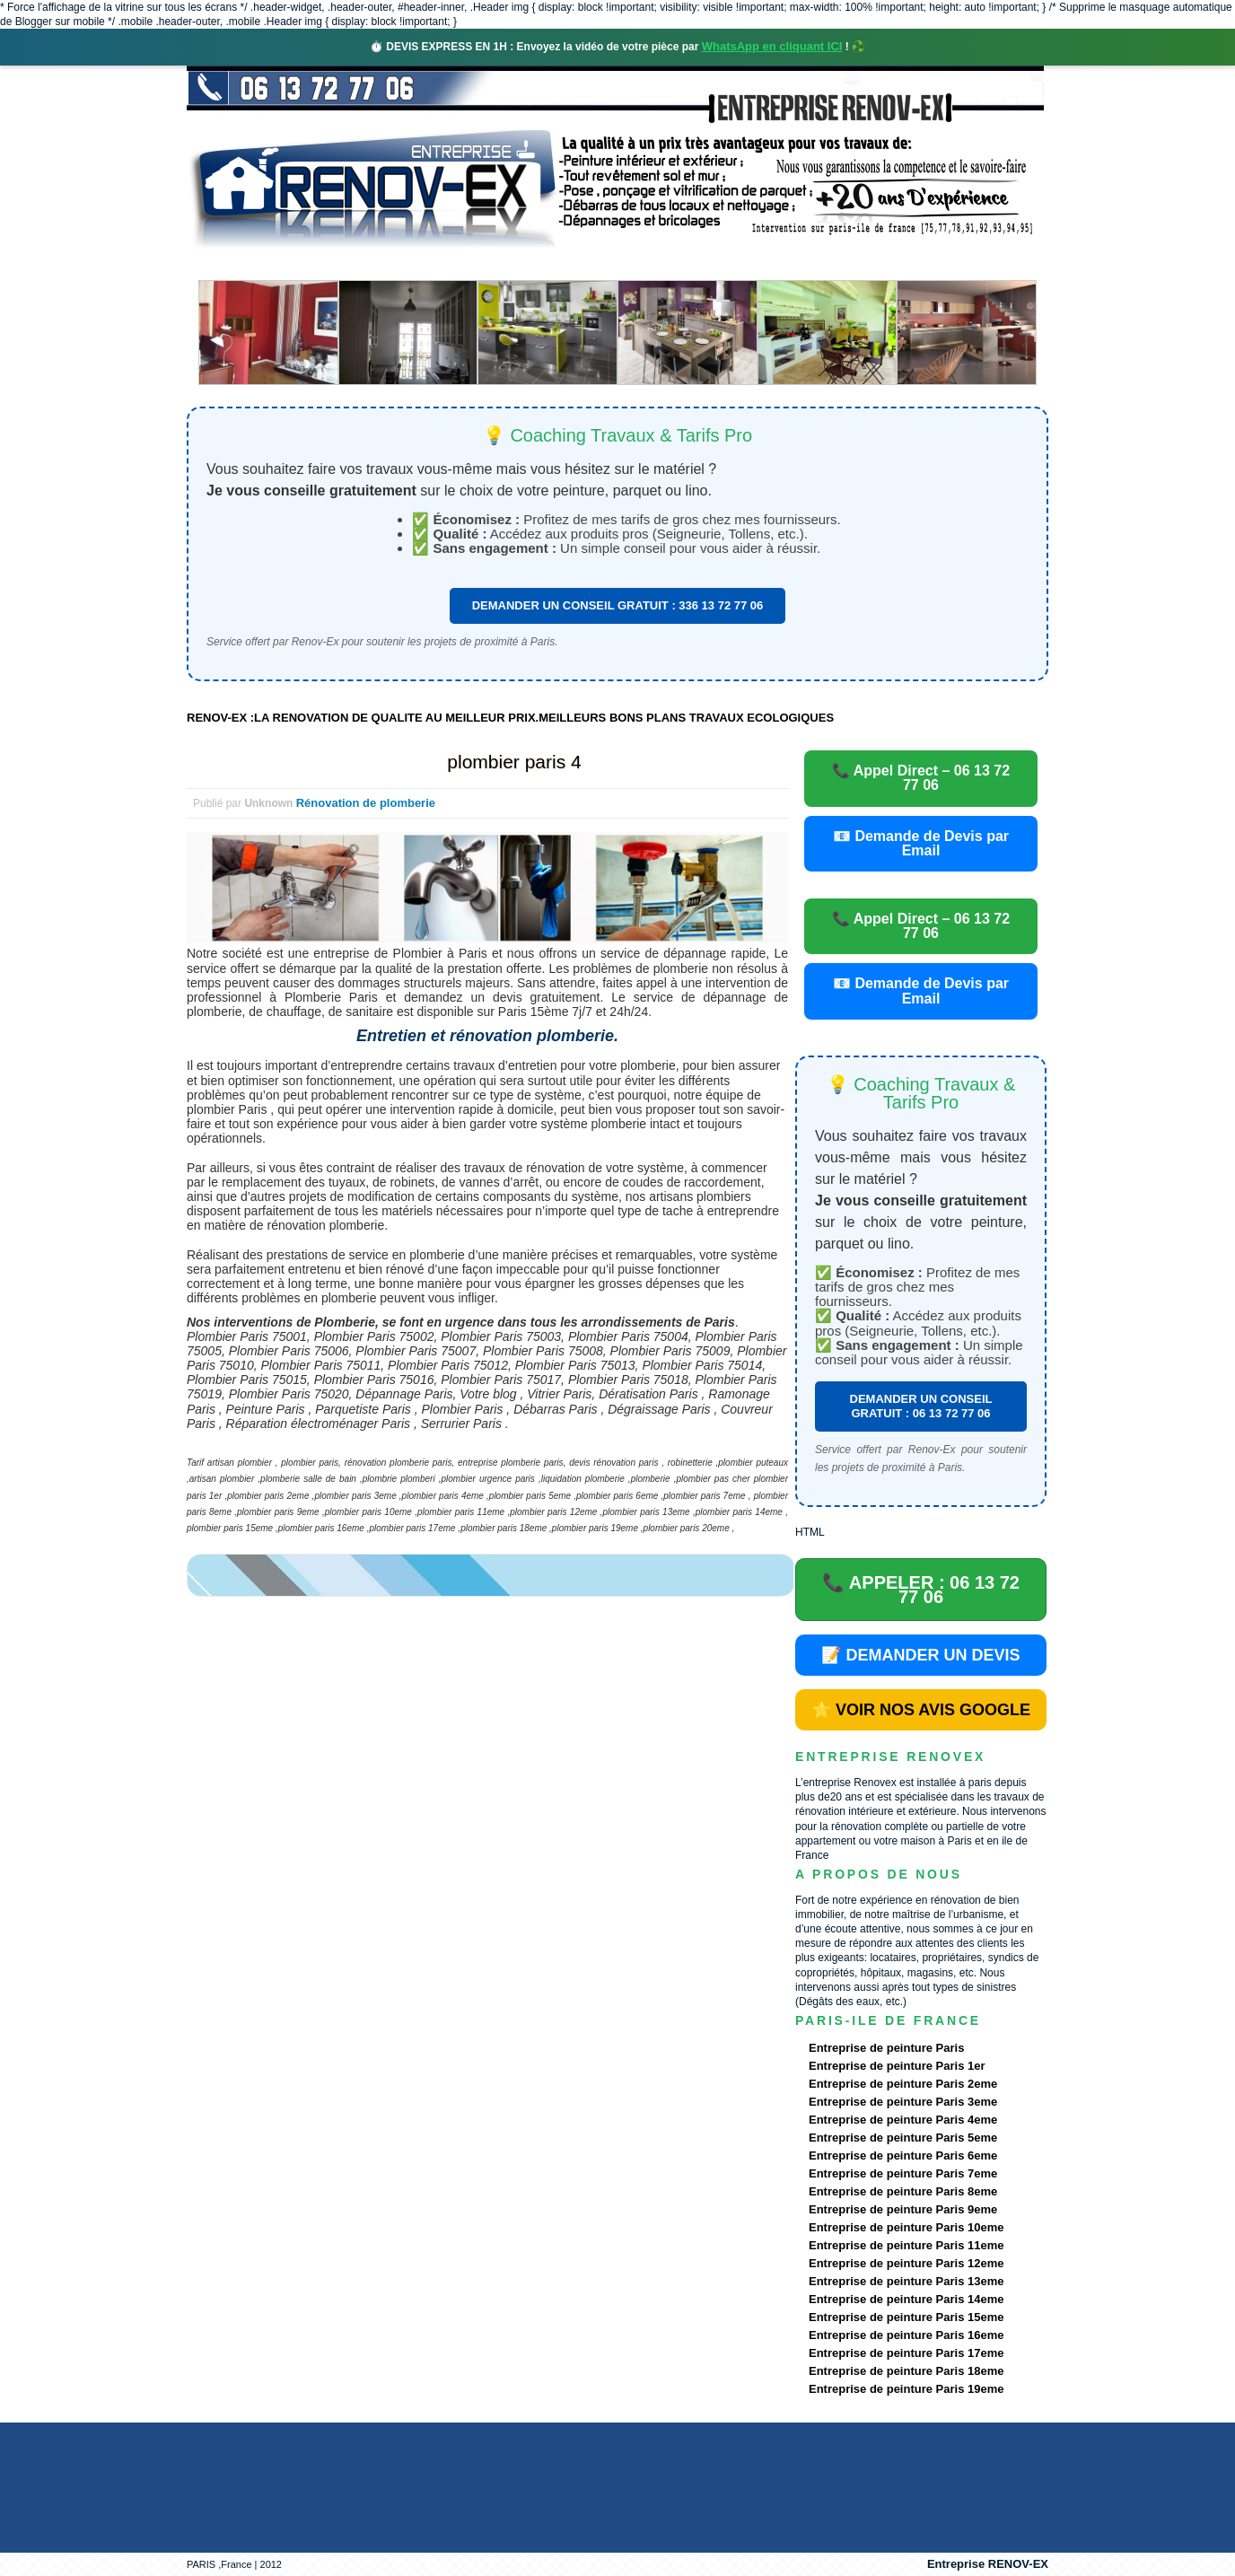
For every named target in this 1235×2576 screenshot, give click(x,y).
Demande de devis (751, 264)
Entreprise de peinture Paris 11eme (906, 2245)
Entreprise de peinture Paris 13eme (906, 2281)
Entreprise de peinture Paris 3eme (903, 2101)
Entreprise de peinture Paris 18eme (906, 2371)
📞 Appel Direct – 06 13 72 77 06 (921, 778)
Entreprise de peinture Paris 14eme (906, 2299)
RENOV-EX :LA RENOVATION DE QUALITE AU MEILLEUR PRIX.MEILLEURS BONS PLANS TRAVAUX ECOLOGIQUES (510, 717)
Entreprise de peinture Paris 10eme (906, 2227)
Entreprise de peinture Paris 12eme (906, 2263)
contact (881, 264)
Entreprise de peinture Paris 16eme (906, 2335)
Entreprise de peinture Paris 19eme (906, 2389)
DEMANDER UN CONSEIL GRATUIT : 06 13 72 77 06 (921, 1406)
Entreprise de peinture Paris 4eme (903, 2119)
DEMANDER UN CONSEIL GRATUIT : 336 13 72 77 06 (618, 605)
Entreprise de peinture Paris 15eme (906, 2317)
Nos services (446, 264)
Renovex (332, 264)
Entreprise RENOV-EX (987, 2564)
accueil (234, 264)
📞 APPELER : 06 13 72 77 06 (921, 1590)
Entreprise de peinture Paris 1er (897, 2065)
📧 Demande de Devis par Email (921, 843)
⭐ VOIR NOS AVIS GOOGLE (920, 1710)
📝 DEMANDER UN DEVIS (920, 1655)
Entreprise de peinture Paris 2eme (903, 2083)
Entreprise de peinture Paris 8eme (903, 2191)
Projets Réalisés (592, 264)
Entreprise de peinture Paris (886, 2048)
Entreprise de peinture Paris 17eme (906, 2353)
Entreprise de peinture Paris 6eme (903, 2155)
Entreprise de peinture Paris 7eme (903, 2173)
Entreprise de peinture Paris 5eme (903, 2137)
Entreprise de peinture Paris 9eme (903, 2209)
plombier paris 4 (514, 761)
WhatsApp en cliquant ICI (772, 46)
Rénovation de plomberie (365, 803)
